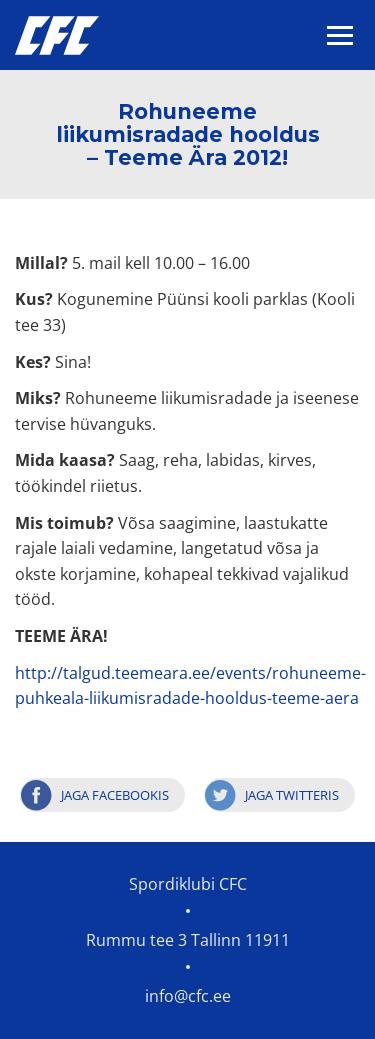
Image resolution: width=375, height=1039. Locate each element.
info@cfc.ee (188, 996)
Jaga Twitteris (292, 795)
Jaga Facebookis (115, 795)
